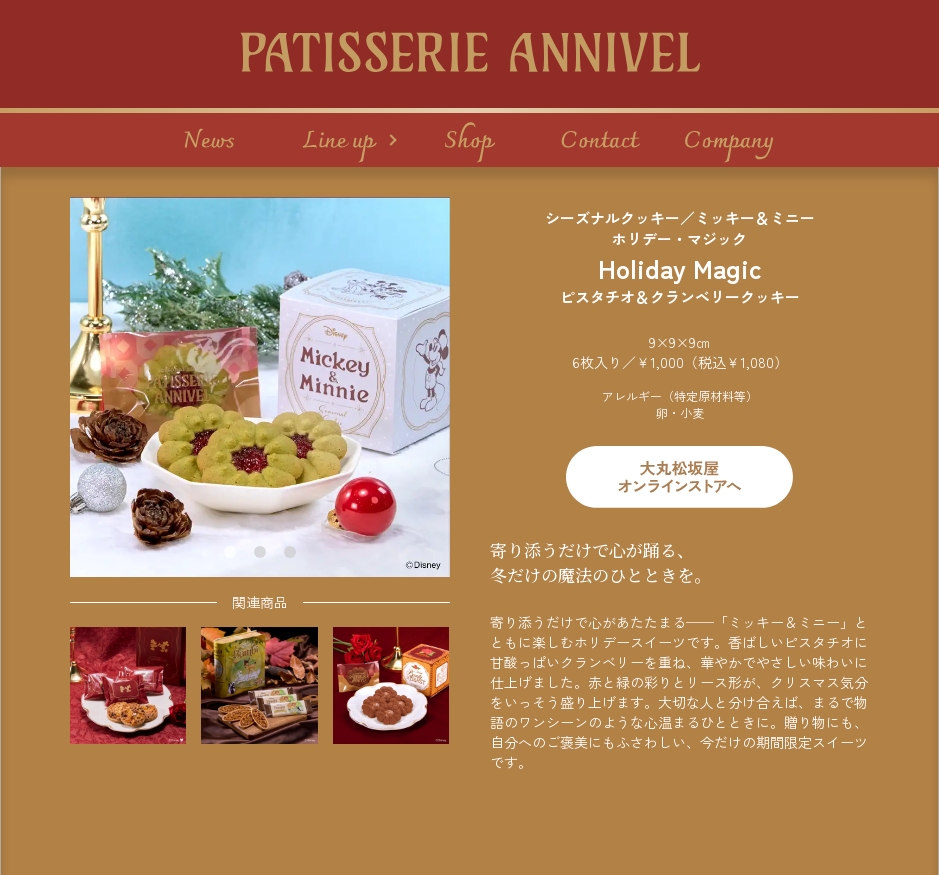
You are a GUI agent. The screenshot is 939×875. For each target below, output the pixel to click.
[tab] (230, 552)
